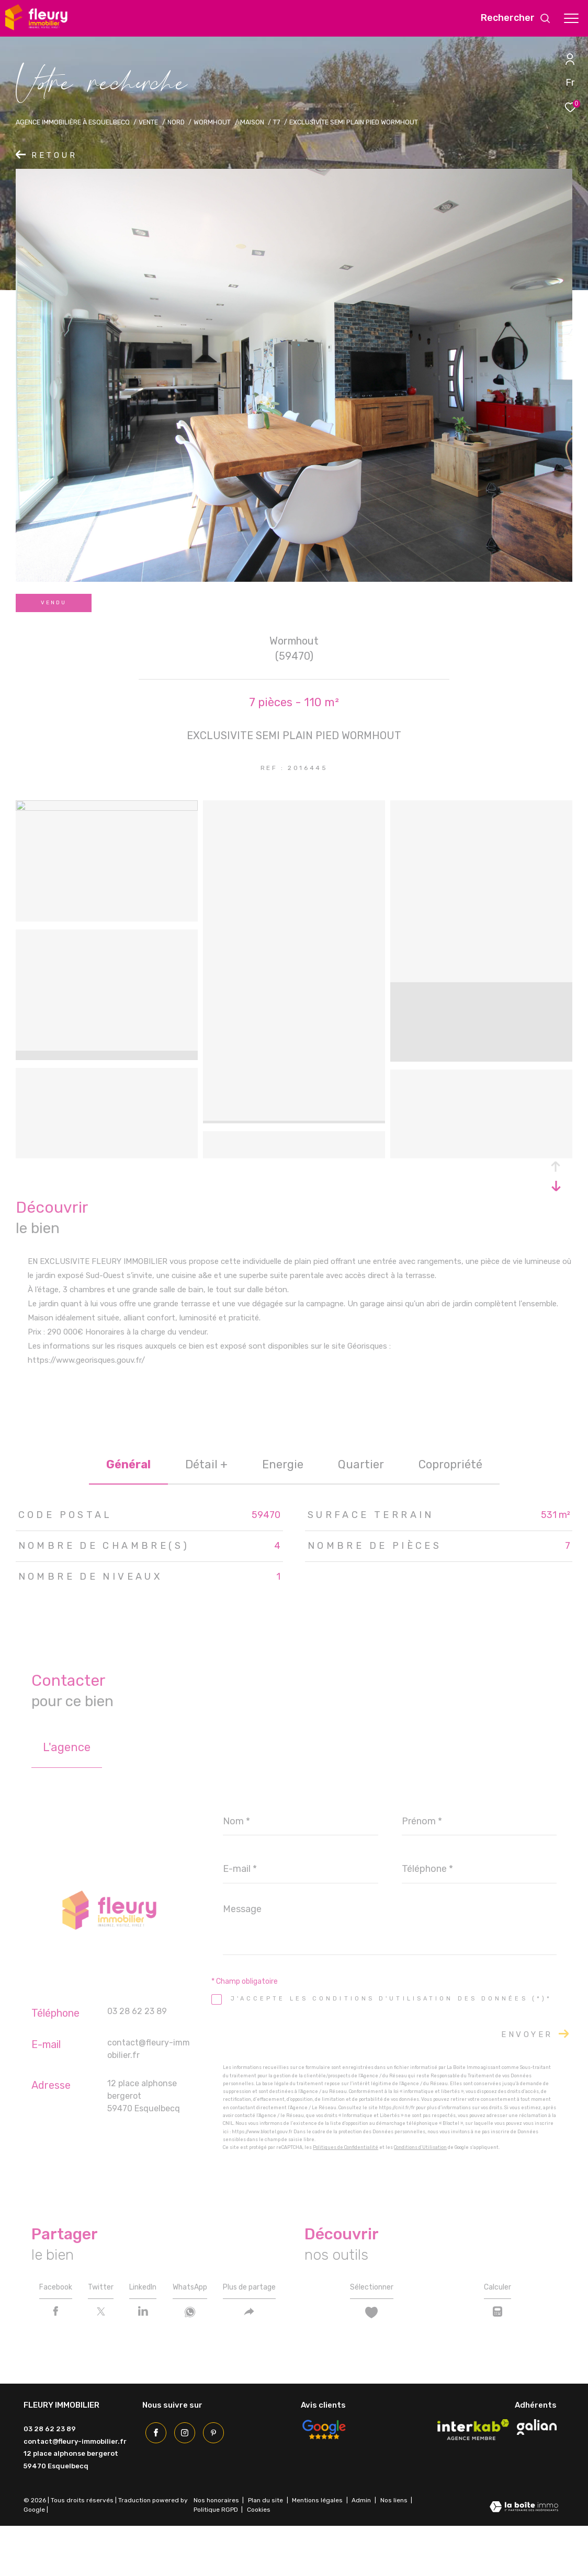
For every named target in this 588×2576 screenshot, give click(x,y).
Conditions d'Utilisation (420, 2147)
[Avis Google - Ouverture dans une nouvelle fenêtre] (324, 2479)
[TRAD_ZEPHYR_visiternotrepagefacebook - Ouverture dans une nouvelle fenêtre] (152, 2480)
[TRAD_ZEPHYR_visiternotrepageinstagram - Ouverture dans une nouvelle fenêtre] (181, 2480)
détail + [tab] (206, 1464)
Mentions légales (318, 2550)
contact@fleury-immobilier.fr (75, 2491)
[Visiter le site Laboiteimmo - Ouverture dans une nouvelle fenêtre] (523, 2557)
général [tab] (128, 1464)
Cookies (258, 2559)
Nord (176, 122)
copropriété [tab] (450, 1464)
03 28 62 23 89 (137, 2011)
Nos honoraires (216, 2550)
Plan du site (266, 2550)
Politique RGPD (216, 2559)
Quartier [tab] (361, 1464)
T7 (276, 122)
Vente (148, 122)
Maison (252, 122)
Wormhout (212, 122)
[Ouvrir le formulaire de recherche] (516, 18)
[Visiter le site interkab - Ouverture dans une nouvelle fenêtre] (473, 2479)
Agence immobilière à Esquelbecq (73, 122)
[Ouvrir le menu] (571, 18)
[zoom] (107, 808)
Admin (362, 2550)
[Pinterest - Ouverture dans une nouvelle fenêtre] (210, 2480)
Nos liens (394, 2550)
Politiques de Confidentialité (345, 2147)
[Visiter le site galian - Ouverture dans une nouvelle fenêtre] (537, 2477)
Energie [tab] (282, 1464)
